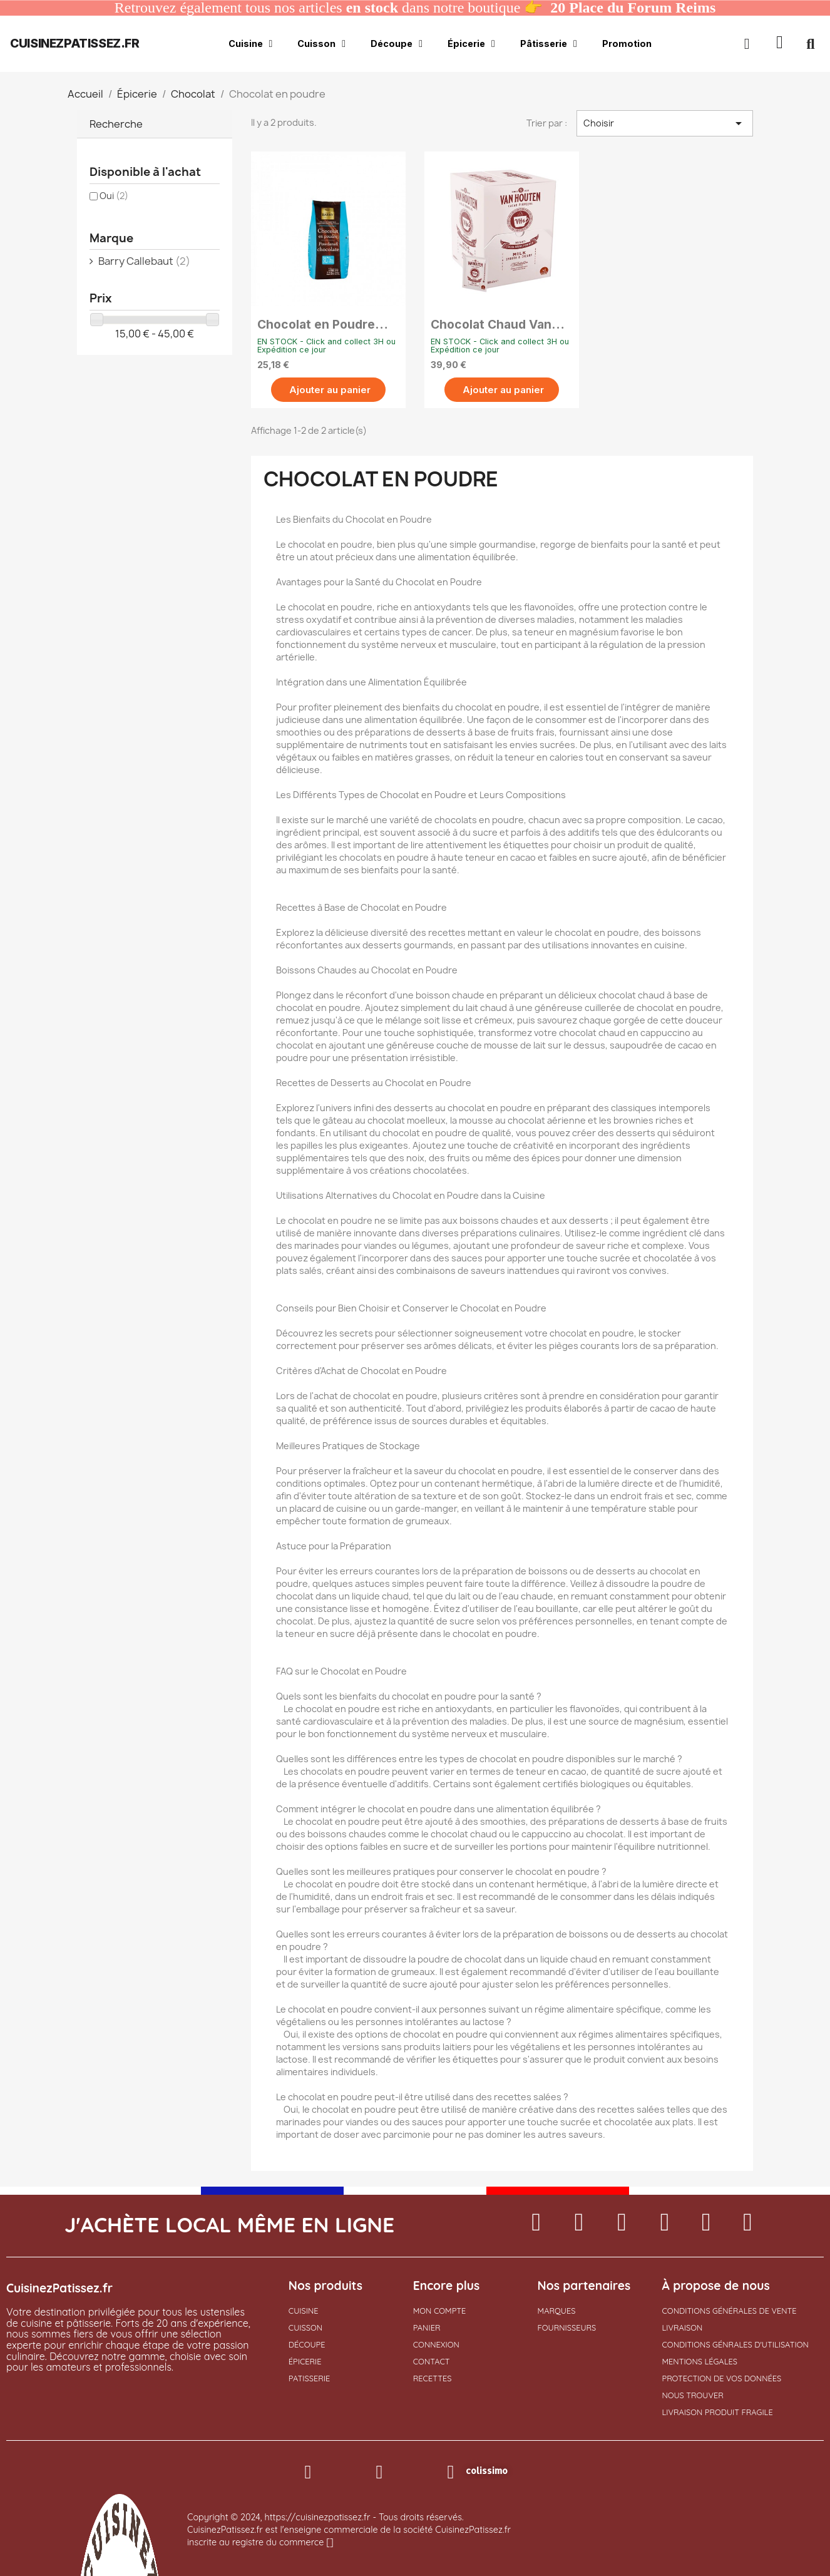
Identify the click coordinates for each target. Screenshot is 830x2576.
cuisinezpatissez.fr (74, 43)
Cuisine (250, 44)
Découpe (397, 44)
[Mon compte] (747, 44)
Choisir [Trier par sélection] (664, 123)
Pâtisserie (548, 44)
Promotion (627, 43)
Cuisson (321, 44)
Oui (114, 196)
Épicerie (471, 44)
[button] (780, 44)
